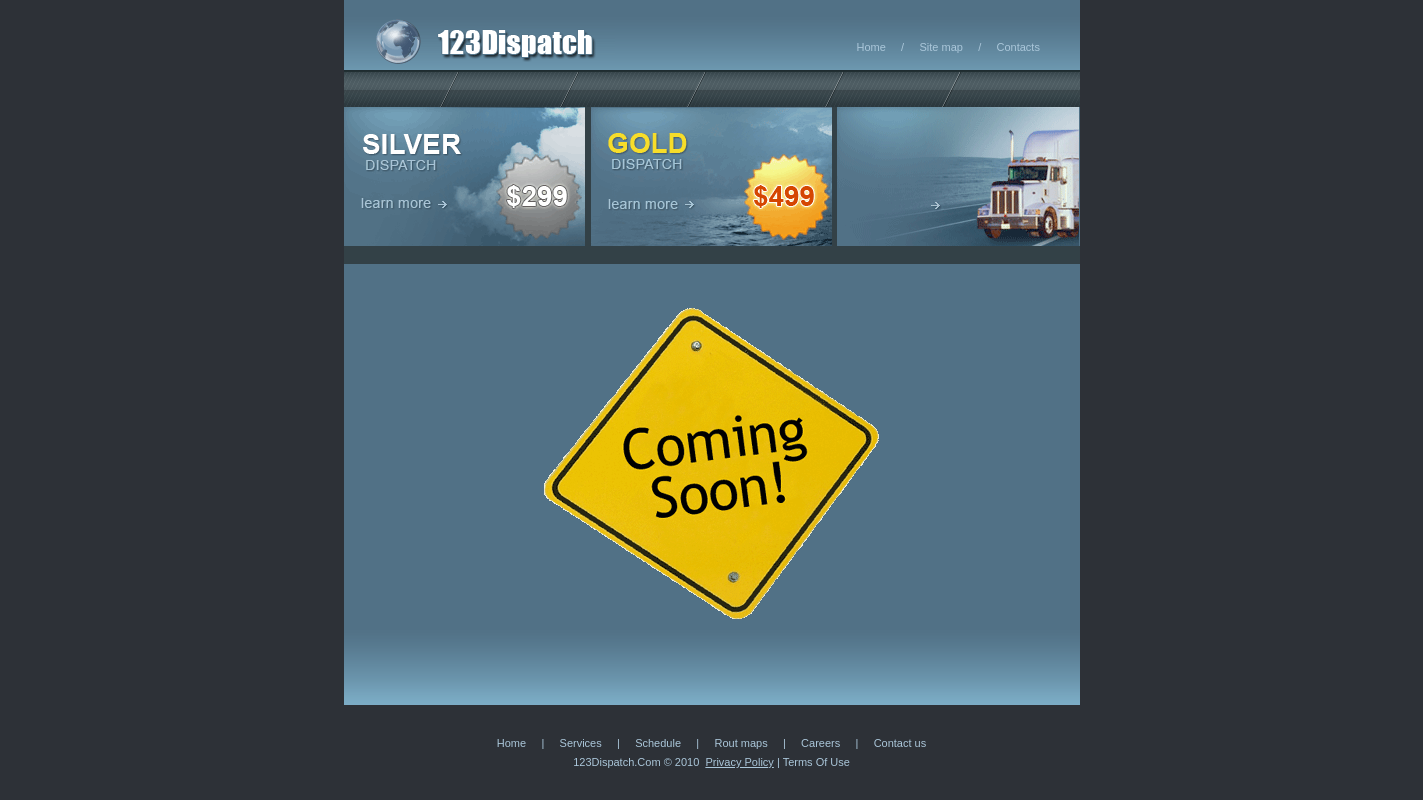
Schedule (658, 743)
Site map (940, 47)
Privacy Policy (739, 762)
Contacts (1018, 47)
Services (581, 743)
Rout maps (740, 743)
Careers (820, 743)
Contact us (900, 743)
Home (871, 47)
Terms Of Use (816, 762)
